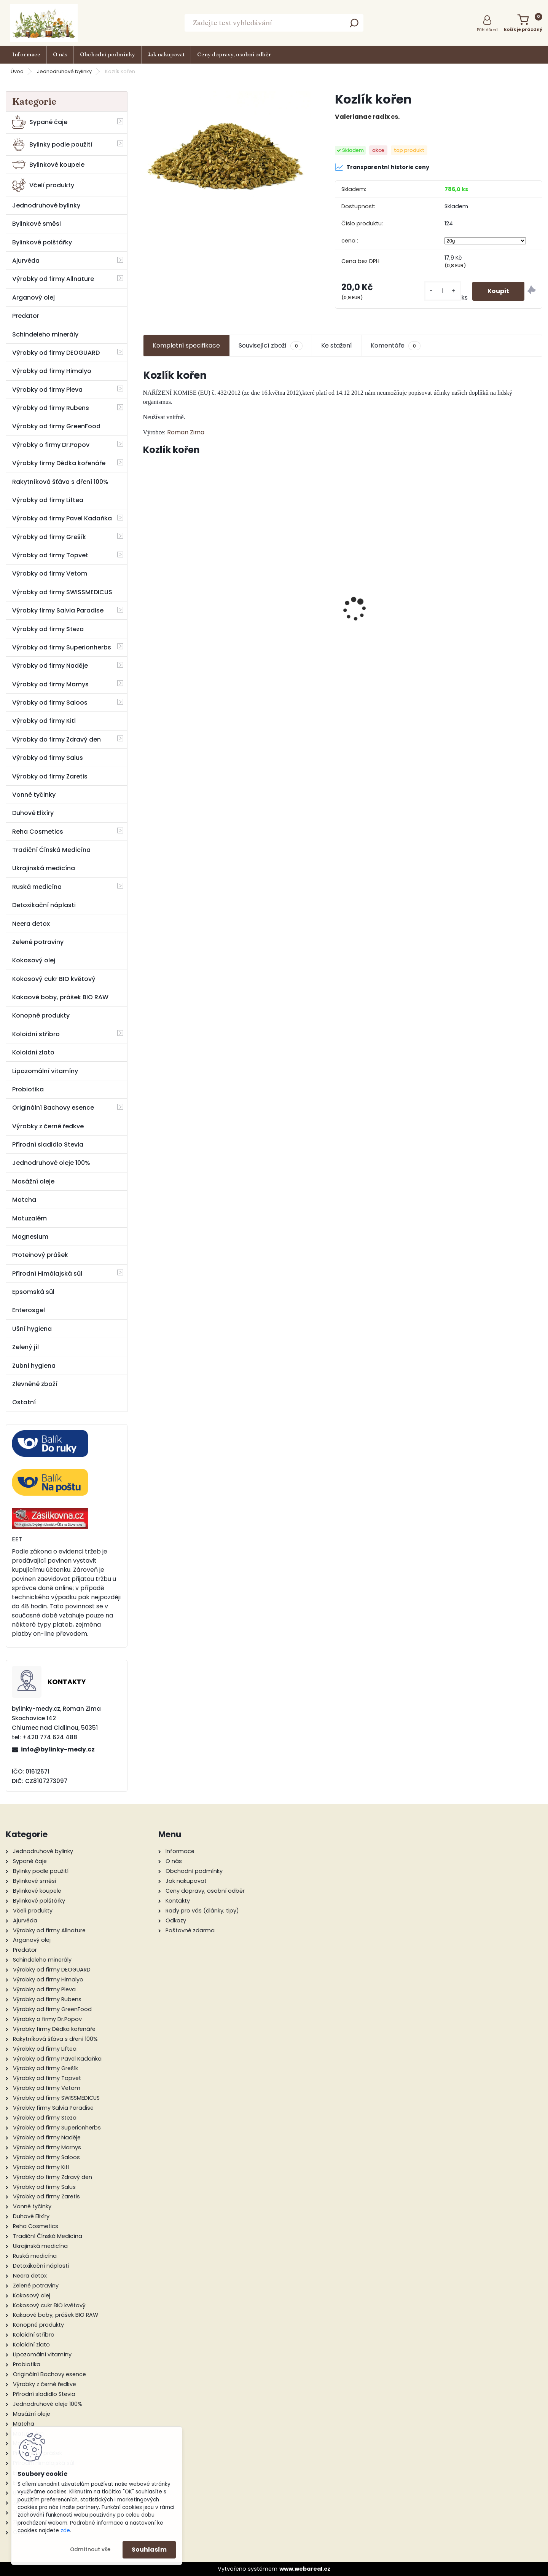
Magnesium (30, 1236)
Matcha (24, 1199)
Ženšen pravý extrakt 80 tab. (494, 609)
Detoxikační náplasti (44, 905)
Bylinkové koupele (48, 164)
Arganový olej (33, 297)
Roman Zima (185, 432)
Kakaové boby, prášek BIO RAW (60, 997)
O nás (60, 54)
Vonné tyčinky (34, 794)
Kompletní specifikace (186, 345)
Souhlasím (149, 2549)
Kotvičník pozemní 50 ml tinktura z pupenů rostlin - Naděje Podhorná (191, 612)
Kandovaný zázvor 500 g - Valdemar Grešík (393, 628)
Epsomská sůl (33, 1291)
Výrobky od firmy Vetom (49, 573)
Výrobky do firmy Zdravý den (56, 739)
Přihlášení (487, 30)
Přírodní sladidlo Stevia (47, 1144)
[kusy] (442, 291)
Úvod (17, 71)
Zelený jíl (25, 1347)
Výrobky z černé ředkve (48, 1126)
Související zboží (271, 345)
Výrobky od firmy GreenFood (56, 426)
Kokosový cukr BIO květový (54, 979)
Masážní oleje (33, 1181)
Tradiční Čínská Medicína (51, 849)
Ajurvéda (26, 260)
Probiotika (28, 1089)
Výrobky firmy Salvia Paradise (58, 610)
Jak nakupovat (166, 54)
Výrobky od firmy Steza (48, 629)
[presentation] (147, 595)
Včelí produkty (43, 185)
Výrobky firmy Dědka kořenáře (58, 463)
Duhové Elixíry (33, 813)
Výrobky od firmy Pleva (47, 389)
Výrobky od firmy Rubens (50, 408)
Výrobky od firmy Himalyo (51, 371)
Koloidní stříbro (36, 1034)
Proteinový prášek (40, 1255)
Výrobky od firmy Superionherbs (61, 647)
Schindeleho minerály (45, 334)
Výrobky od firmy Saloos (50, 702)
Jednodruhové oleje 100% (51, 1162)
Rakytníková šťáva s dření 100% (60, 481)
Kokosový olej (33, 960)
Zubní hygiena (34, 1365)
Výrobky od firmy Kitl (44, 720)
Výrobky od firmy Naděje (50, 665)
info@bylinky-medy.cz (58, 1749)
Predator (25, 315)
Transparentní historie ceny (382, 167)
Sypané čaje (39, 122)
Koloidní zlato (33, 1052)
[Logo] (44, 23)
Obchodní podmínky (107, 54)
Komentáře (396, 345)
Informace (26, 54)
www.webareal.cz (304, 2569)
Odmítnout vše (90, 2549)
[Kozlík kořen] (227, 147)
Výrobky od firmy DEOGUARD (56, 352)
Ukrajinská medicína (43, 868)
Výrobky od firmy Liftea (47, 500)
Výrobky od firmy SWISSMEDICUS (62, 592)
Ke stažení (336, 345)
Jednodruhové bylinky (64, 71)
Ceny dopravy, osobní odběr (234, 54)
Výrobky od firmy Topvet (50, 555)
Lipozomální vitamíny (45, 1071)
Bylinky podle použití (52, 144)
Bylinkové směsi (36, 223)
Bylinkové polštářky (42, 242)
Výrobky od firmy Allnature (53, 278)
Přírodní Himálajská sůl (47, 1273)
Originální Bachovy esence (53, 1107)
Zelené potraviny (38, 942)
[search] (354, 25)
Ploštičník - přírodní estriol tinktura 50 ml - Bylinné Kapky (292, 610)
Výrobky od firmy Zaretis (50, 776)
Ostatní (24, 1402)
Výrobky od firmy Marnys (50, 684)
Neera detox (31, 923)
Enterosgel (28, 1310)
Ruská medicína (37, 886)
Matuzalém (29, 1218)
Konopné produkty (41, 1015)
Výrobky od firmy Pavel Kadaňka (62, 518)
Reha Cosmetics (37, 831)
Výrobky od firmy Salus (47, 757)
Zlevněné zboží (34, 1384)
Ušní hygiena (32, 1328)
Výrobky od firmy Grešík (49, 537)
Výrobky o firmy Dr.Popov (50, 444)
